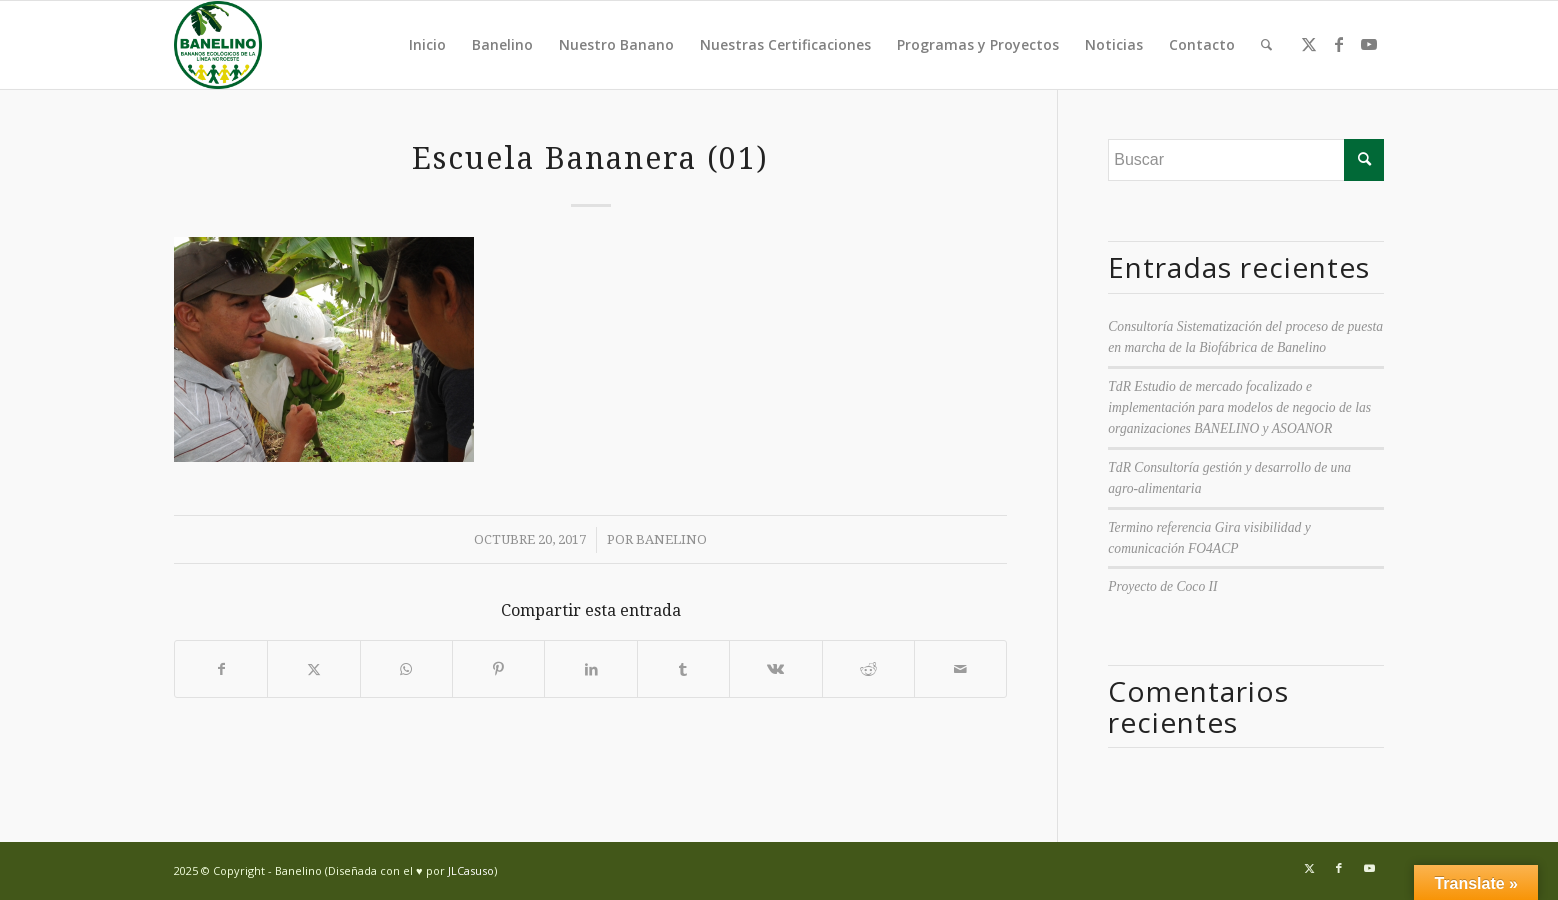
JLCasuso (471, 870)
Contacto (1202, 44)
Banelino (502, 44)
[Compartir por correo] (960, 669)
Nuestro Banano (616, 44)
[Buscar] (1266, 45)
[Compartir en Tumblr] (683, 669)
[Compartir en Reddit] (868, 669)
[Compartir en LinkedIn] (590, 669)
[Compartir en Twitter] (313, 669)
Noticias (1114, 44)
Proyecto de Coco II (1162, 586)
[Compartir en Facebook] (221, 669)
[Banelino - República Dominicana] (218, 45)
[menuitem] (1266, 45)
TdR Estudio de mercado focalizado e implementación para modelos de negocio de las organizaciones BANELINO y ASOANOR (1239, 408)
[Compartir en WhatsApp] (406, 669)
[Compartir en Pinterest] (498, 669)
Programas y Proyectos (978, 44)
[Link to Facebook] (1339, 44)
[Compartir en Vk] (775, 669)
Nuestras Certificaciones (785, 44)
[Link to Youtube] (1369, 44)
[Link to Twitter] (1309, 44)
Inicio (427, 44)
